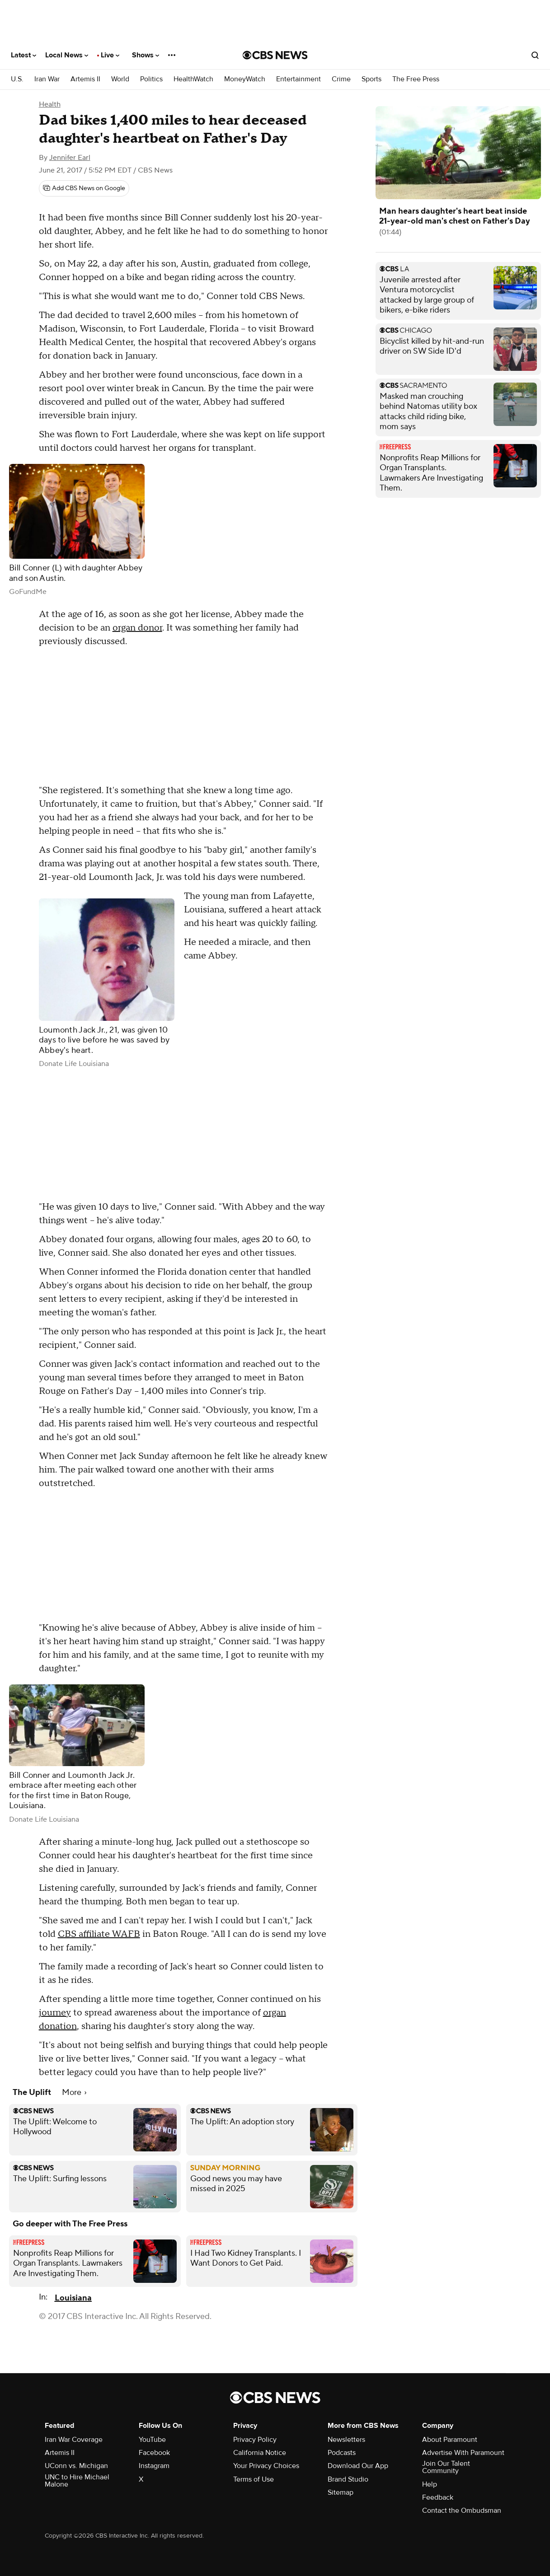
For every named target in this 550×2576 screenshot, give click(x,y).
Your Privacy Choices (266, 2465)
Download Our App (358, 2465)
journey (55, 2013)
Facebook (154, 2452)
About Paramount (449, 2439)
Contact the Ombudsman (461, 2510)
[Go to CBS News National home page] (275, 55)
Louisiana (73, 2298)
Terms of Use (253, 2479)
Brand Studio (348, 2479)
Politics (151, 79)
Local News (66, 55)
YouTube (152, 2439)
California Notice (259, 2452)
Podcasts (342, 2452)
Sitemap (340, 2492)
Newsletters (346, 2439)
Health (50, 104)
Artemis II (85, 79)
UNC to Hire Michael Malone (77, 2480)
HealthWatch (193, 79)
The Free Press (415, 79)
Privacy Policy (255, 2439)
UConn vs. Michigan (76, 2465)
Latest (23, 55)
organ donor (137, 628)
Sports (371, 79)
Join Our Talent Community (446, 2467)
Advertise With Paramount (463, 2452)
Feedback (437, 2497)
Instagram (154, 2465)
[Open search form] (535, 55)
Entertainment (298, 79)
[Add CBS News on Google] (84, 188)
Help (429, 2484)
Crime (341, 79)
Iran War (47, 79)
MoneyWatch (244, 79)
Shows (145, 55)
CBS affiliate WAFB (99, 1934)
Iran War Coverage (74, 2439)
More (74, 2092)
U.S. (17, 79)
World (120, 79)
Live (110, 55)
